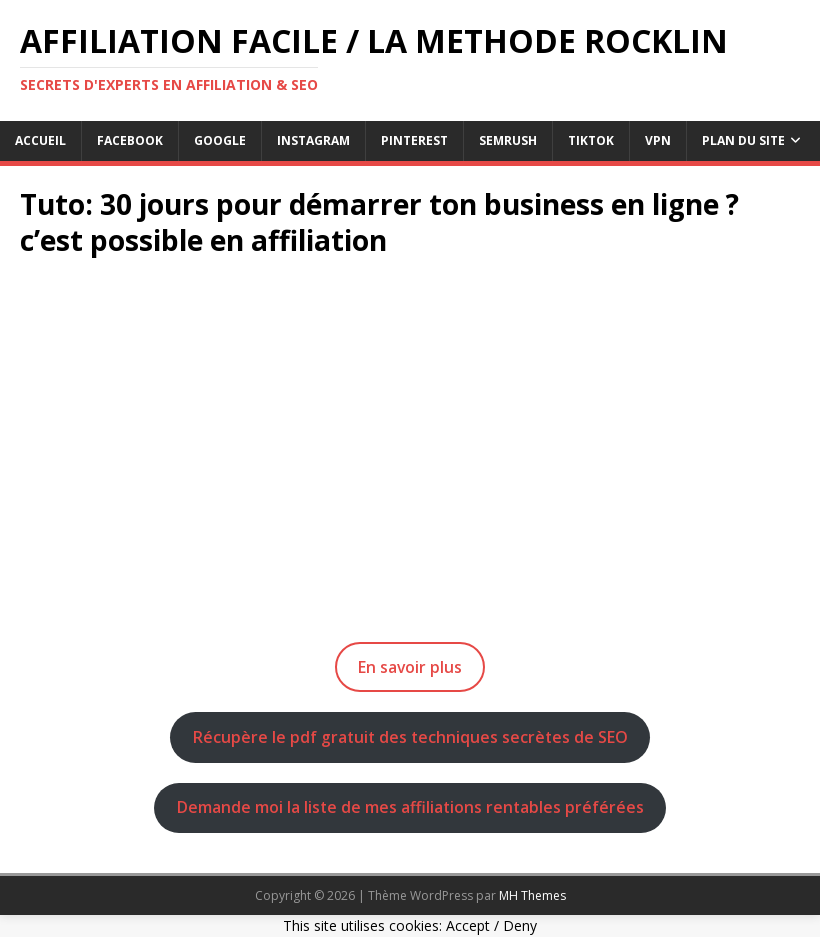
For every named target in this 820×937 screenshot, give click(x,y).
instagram (313, 140)
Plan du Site (743, 140)
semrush (508, 140)
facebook (130, 140)
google (220, 140)
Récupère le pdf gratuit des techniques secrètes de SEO (410, 737)
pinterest (414, 140)
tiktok (591, 140)
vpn (658, 140)
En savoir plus (410, 667)
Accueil (40, 140)
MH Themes (532, 895)
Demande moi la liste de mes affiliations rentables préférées (410, 807)
